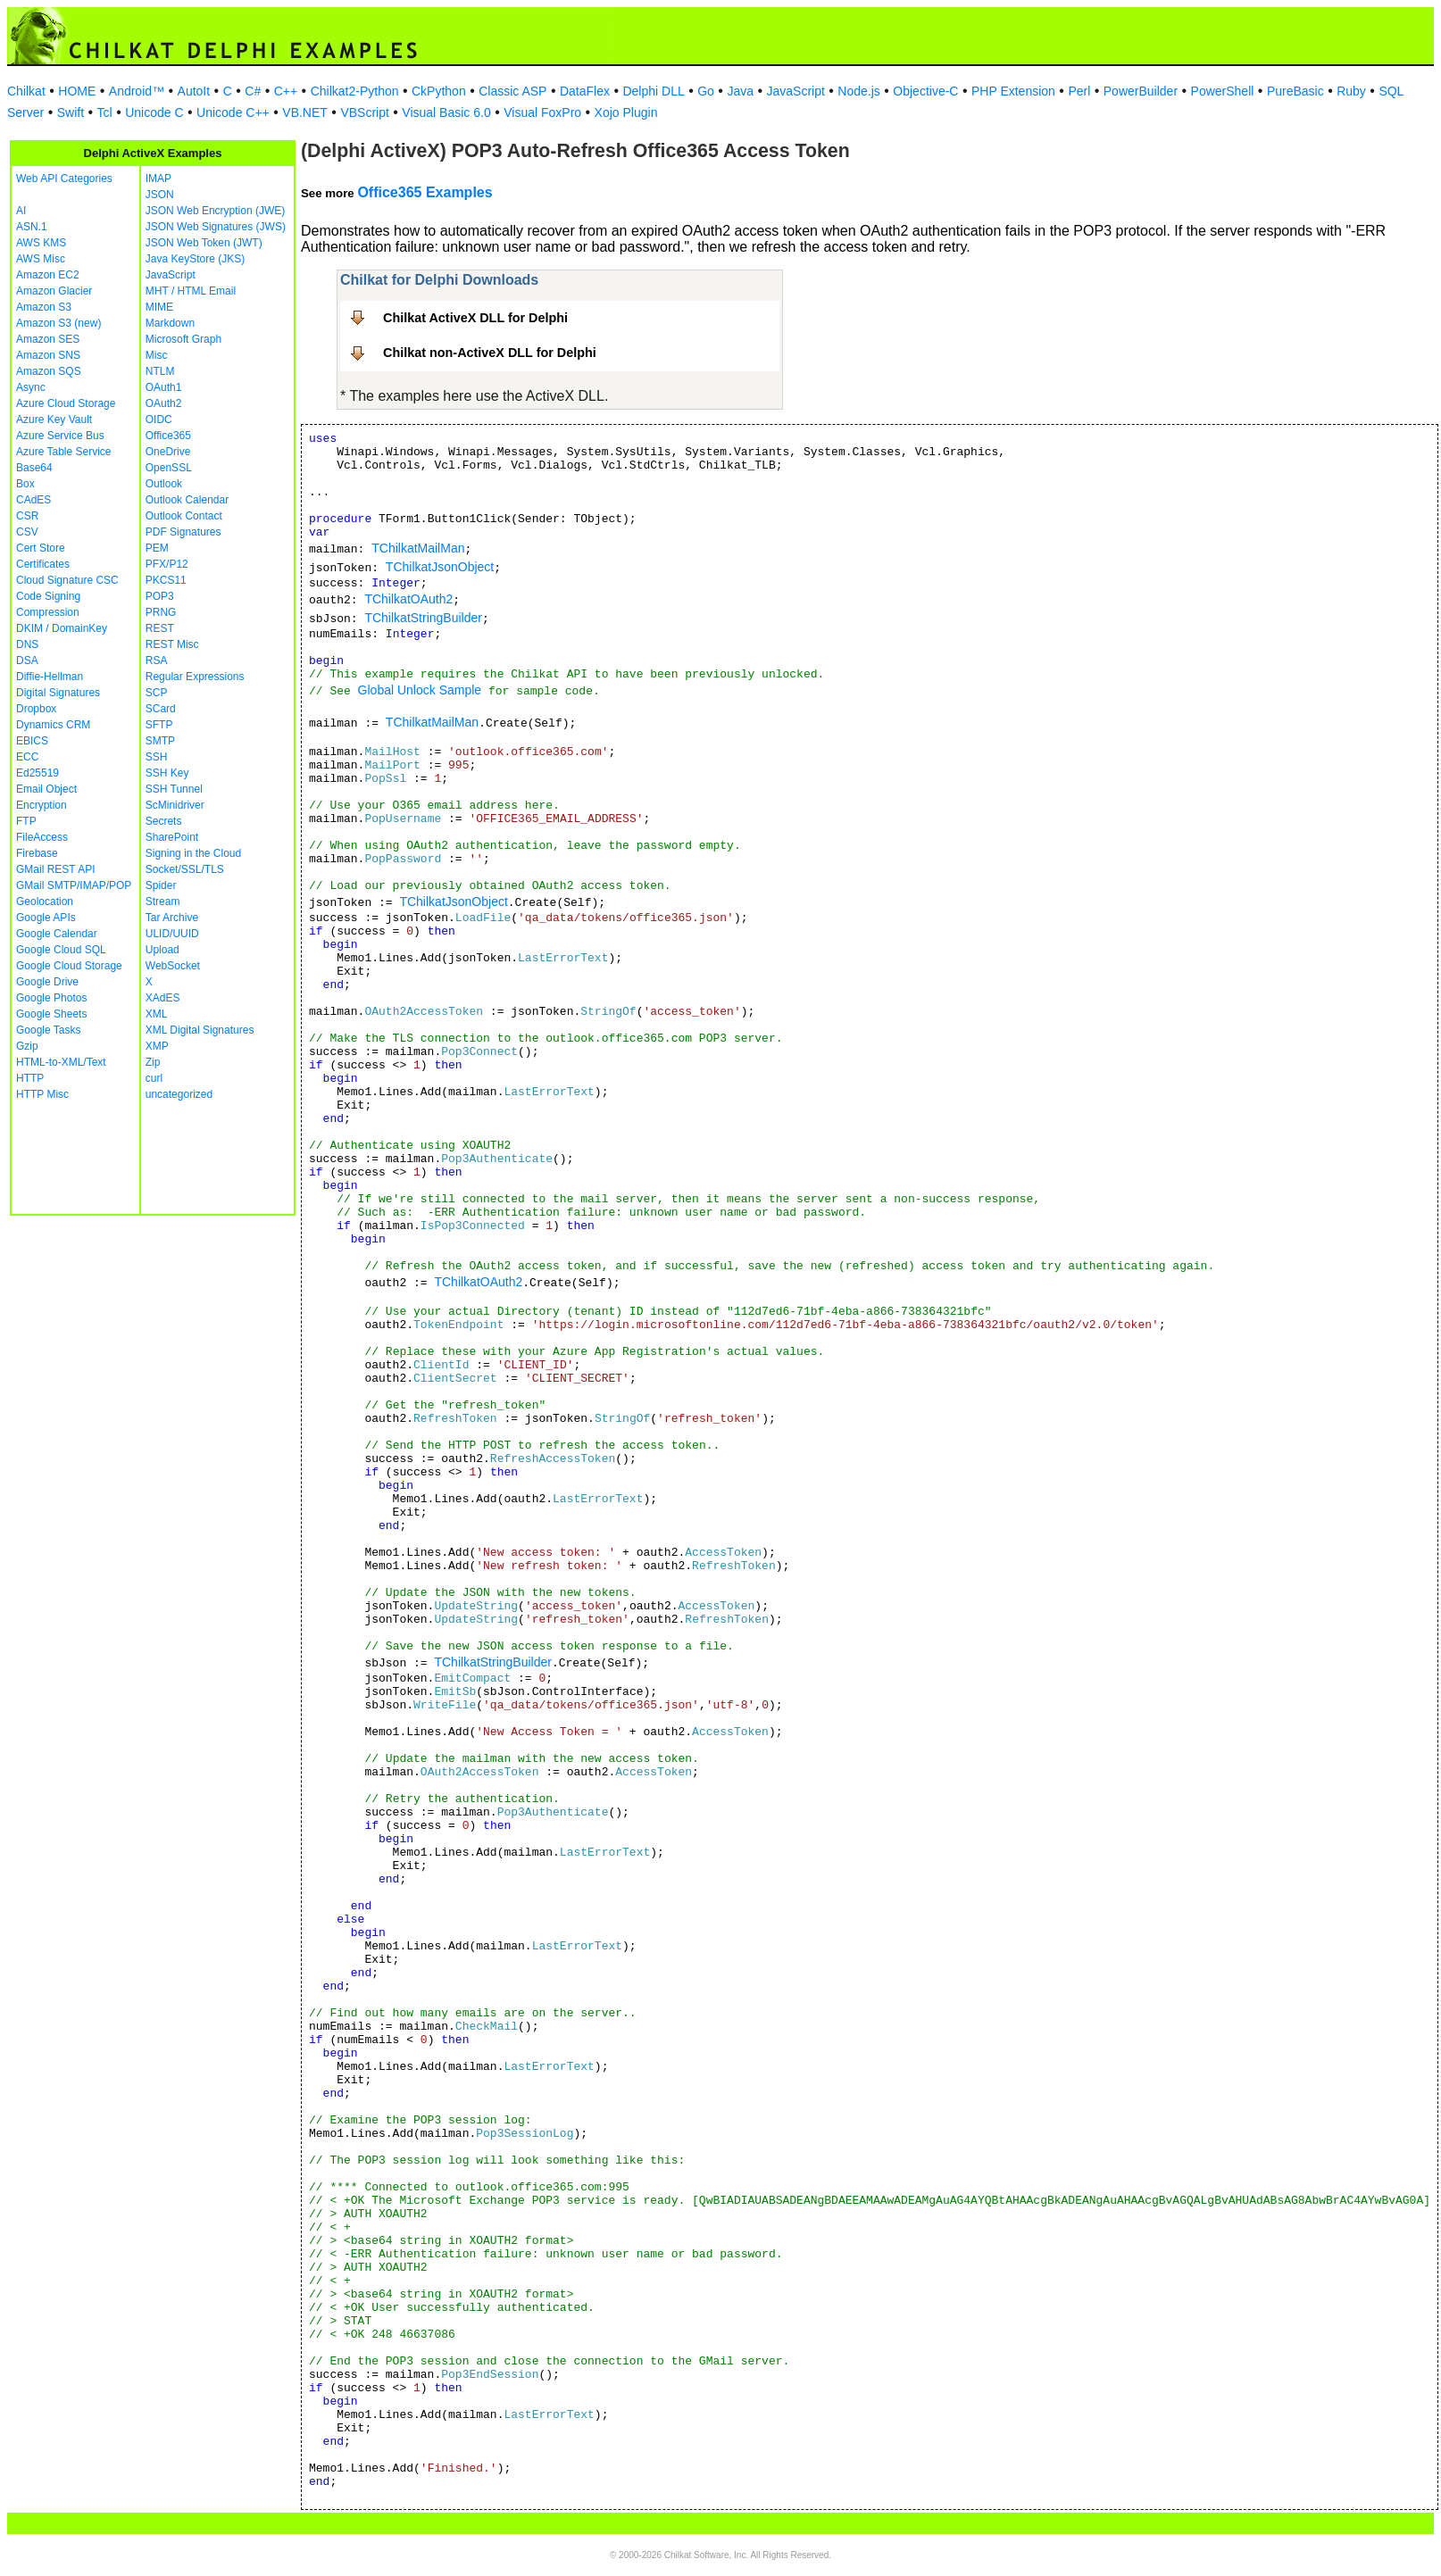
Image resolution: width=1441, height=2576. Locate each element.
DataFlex (585, 91)
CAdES (33, 500)
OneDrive (168, 451)
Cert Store (40, 548)
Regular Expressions (195, 676)
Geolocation (44, 901)
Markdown (170, 323)
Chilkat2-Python (355, 91)
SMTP (160, 741)
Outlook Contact (184, 516)
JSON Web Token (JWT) (204, 243)
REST (160, 628)
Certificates (43, 564)
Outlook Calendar (187, 500)
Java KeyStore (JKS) (195, 259)
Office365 (168, 435)
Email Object (46, 789)
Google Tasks (48, 1030)
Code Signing (48, 596)
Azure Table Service (64, 451)
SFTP (159, 725)
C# (253, 91)
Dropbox (36, 708)
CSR (27, 516)
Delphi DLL (653, 91)
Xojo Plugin (626, 112)
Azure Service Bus (60, 435)
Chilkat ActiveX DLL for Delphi (475, 318)
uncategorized (179, 1094)
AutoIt (194, 91)
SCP (157, 692)
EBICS (32, 741)
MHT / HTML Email (191, 291)
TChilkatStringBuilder (423, 618)
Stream (163, 901)
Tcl (104, 112)
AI (21, 210)
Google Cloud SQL (61, 949)
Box (25, 484)
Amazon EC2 (47, 275)
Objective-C (925, 91)
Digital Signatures (58, 692)
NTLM (160, 371)
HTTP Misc (42, 1094)
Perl (1079, 91)
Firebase (37, 853)
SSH (157, 757)
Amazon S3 (43, 307)
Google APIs (46, 917)
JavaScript (796, 91)
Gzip (27, 1046)
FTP (26, 821)
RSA (157, 660)
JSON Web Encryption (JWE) (215, 210)
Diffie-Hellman (49, 676)
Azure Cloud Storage (65, 403)
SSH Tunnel (174, 789)
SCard (161, 708)
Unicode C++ (233, 112)
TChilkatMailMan (417, 548)
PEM (157, 548)
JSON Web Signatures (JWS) (216, 226)
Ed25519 (37, 773)
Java (740, 91)
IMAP (158, 178)
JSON (160, 194)
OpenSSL (169, 467)
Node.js (858, 91)
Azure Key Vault (54, 419)
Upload (162, 949)
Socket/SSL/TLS (185, 869)
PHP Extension (1013, 91)
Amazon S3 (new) (58, 323)
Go (705, 91)
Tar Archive (172, 917)
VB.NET (305, 112)
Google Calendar (56, 933)
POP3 (160, 596)
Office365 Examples (424, 192)
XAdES (163, 998)
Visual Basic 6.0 (446, 112)
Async (31, 387)
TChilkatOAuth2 (408, 599)
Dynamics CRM (53, 725)
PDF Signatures (183, 532)
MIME (159, 307)
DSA (27, 660)
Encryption (41, 805)
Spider (161, 885)
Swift (70, 112)
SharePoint (172, 837)
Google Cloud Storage (69, 966)
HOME (77, 91)
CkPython (439, 91)
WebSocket (173, 966)
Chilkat (26, 91)
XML (157, 1014)
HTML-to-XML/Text (61, 1062)
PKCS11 (166, 580)
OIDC (159, 419)
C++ (285, 91)
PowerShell (1222, 91)
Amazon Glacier (54, 291)
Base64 (34, 467)
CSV (27, 532)
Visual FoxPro (542, 112)
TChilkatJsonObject (440, 567)
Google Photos (51, 998)
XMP (157, 1046)
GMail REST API (55, 869)
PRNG (161, 612)
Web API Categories (64, 178)
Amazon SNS (48, 355)
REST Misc (172, 644)
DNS (27, 644)
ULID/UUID (172, 933)
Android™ (136, 91)
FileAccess (42, 837)
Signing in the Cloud (193, 853)
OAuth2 (164, 403)
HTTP (30, 1078)
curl (154, 1078)
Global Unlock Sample (420, 690)
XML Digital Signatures (200, 1030)
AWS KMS (41, 243)
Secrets (164, 821)
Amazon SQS (48, 371)
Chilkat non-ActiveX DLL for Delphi (489, 352)
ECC (27, 757)
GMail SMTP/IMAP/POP (73, 885)
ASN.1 (31, 226)
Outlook (164, 484)
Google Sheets (51, 1014)
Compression (47, 612)
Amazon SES (47, 339)
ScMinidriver (175, 805)
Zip (153, 1062)
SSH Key (167, 773)
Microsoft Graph (183, 339)
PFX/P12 (167, 564)
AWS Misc (40, 259)
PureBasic (1295, 91)
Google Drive (47, 982)
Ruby (1351, 91)
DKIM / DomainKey (61, 628)
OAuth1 (164, 387)
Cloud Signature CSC (67, 580)
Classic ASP (512, 91)
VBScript (364, 112)
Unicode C (154, 112)
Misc (157, 355)
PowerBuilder (1141, 91)
